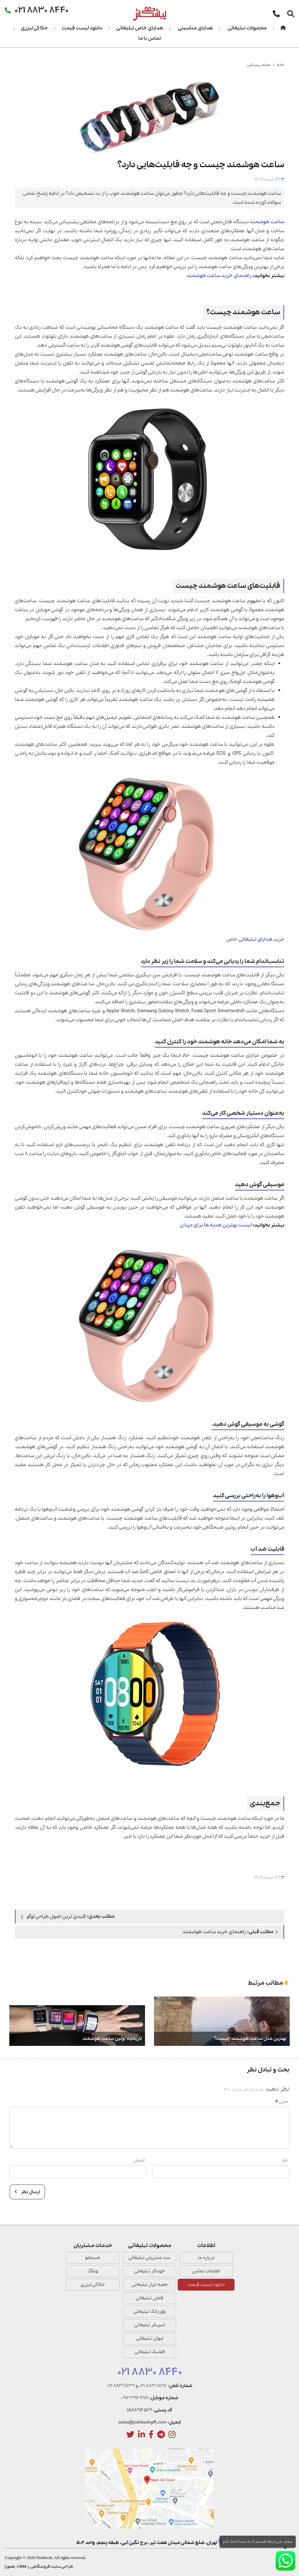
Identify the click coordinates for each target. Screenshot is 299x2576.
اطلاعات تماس (206, 2271)
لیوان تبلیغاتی (149, 2338)
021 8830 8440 (149, 2372)
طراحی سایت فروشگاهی (51, 2566)
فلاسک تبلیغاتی (149, 2352)
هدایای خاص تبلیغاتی (139, 28)
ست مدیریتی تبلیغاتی (149, 2257)
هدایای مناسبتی (195, 28)
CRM (21, 2566)
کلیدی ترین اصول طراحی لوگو (68, 1916)
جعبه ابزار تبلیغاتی (150, 2284)
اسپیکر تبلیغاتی (149, 2325)
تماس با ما (149, 38)
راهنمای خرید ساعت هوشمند (219, 275)
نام (285, 2160)
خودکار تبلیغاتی (149, 2271)
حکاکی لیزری (34, 28)
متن (281, 2101)
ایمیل (139, 2160)
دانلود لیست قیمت (82, 28)
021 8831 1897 (153, 2386)
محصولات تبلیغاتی (247, 28)
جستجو (92, 2257)
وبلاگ (93, 2271)
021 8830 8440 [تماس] (42, 9)
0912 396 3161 (135, 2398)
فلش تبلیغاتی (149, 2298)
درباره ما (206, 2257)
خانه (280, 65)
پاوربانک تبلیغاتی (149, 2311)
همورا (10, 2566)
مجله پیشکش (258, 65)
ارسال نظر (27, 2192)
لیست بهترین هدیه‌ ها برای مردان (216, 1225)
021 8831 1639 (121, 2386)
